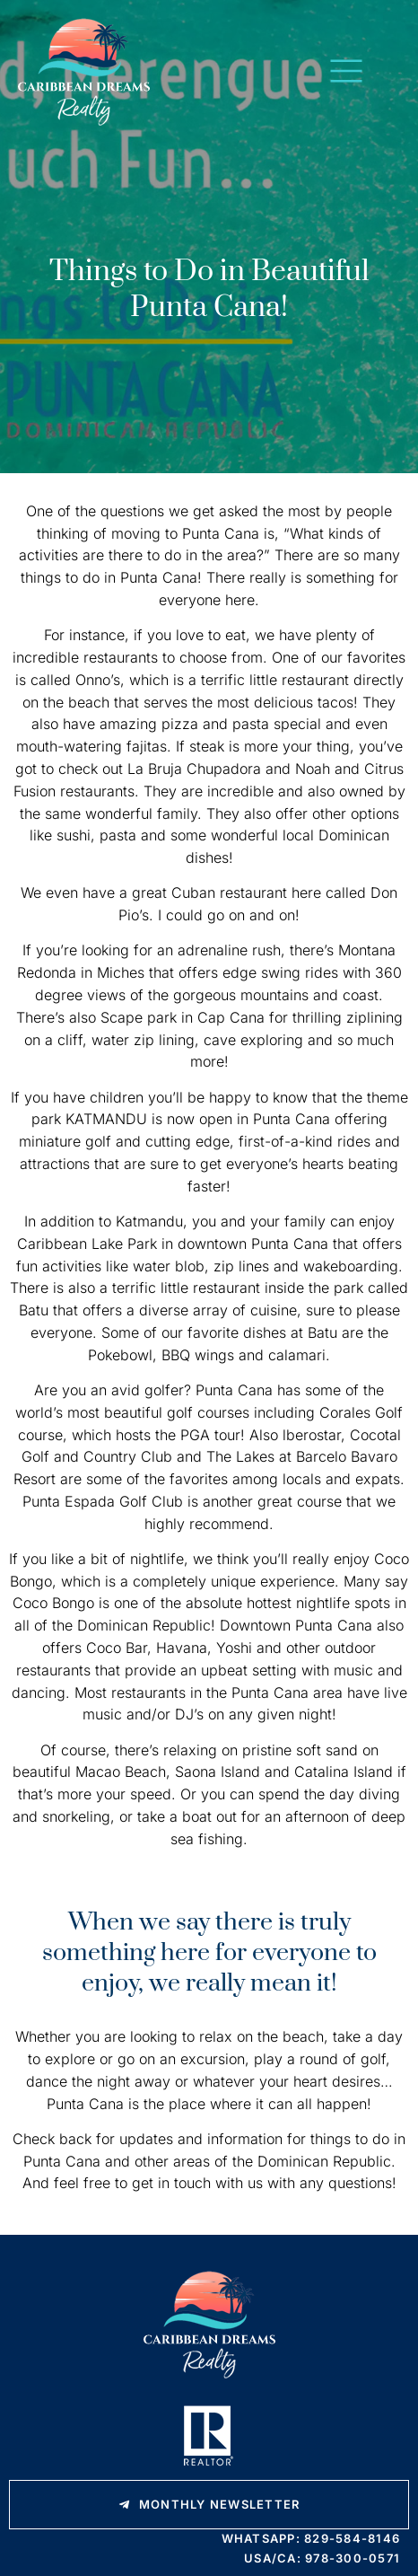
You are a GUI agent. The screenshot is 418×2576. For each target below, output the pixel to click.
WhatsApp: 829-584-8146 (311, 2538)
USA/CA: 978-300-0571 (322, 2558)
